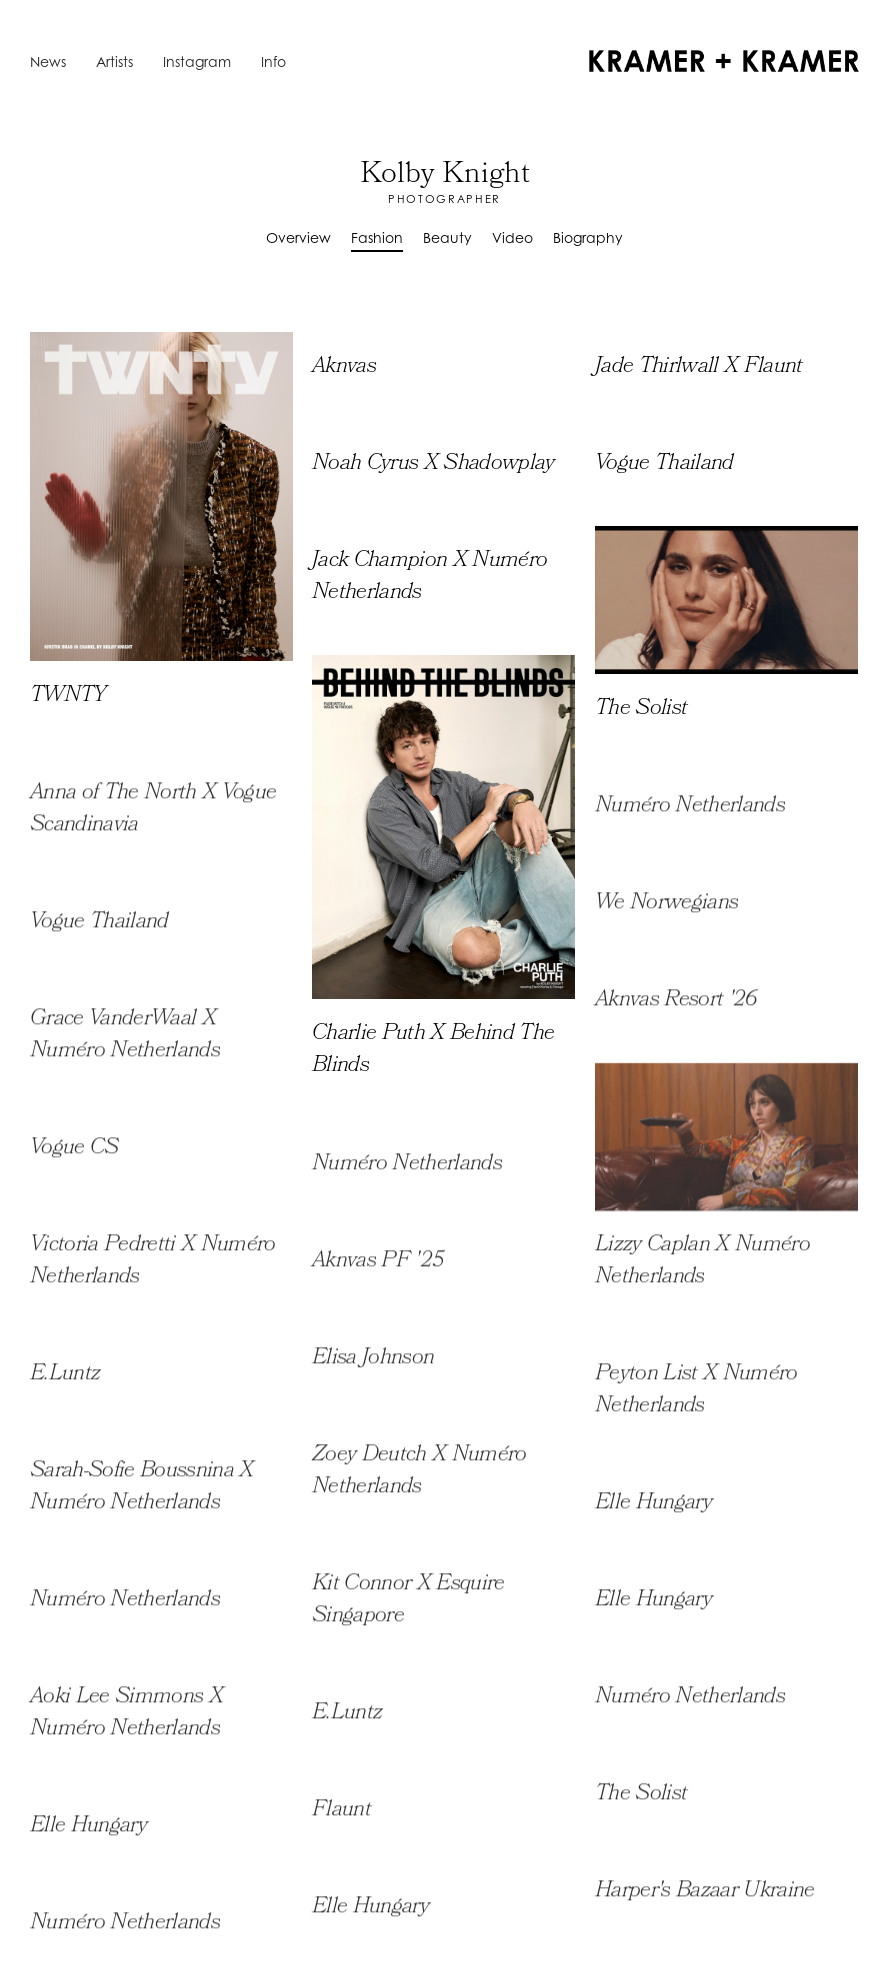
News (48, 61)
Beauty (447, 237)
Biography (588, 237)
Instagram (197, 61)
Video (512, 237)
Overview (298, 237)
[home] (724, 61)
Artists (114, 61)
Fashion (377, 237)
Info (273, 61)
